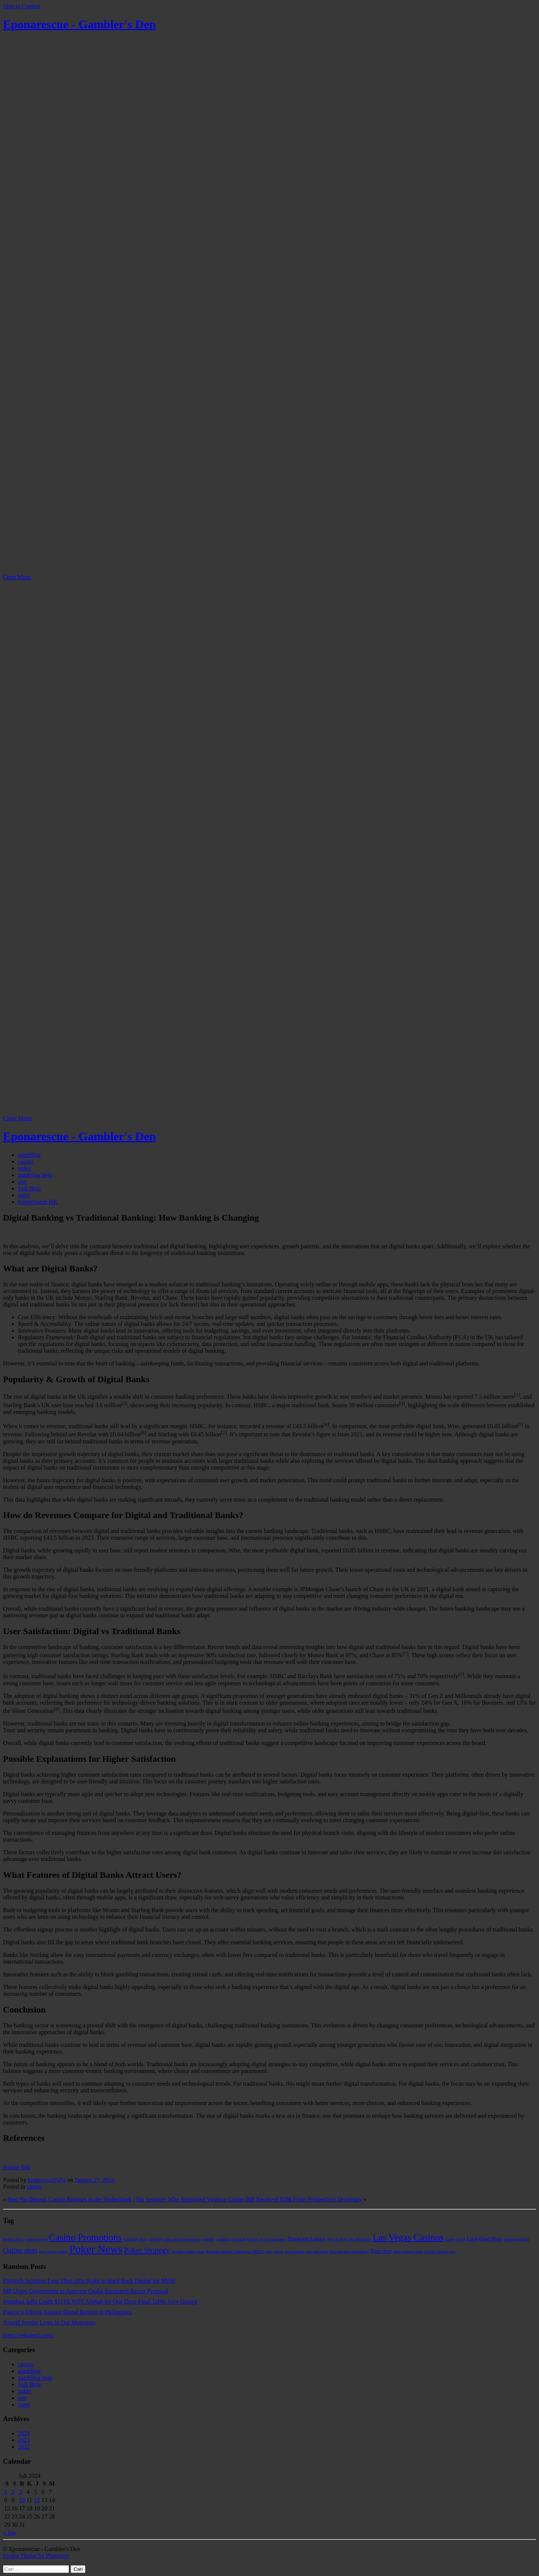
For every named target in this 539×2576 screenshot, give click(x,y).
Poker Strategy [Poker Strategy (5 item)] (147, 2250)
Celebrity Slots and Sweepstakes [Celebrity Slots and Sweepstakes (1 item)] (174, 2239)
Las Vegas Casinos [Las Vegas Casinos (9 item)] (408, 2237)
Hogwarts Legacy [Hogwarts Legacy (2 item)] (306, 2239)
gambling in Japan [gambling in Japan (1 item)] (231, 2239)
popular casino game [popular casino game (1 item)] (187, 2251)
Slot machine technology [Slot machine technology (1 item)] (349, 2251)
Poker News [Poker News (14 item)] (96, 2249)
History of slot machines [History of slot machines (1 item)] (266, 2239)
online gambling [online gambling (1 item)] (517, 2239)
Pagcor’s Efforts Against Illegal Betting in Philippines (67, 2312)
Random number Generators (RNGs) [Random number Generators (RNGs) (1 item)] (235, 2251)
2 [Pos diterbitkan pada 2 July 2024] (13, 2492)
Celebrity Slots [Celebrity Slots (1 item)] (135, 2239)
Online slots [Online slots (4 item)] (20, 2250)
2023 (24, 2440)
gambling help (35, 1175)
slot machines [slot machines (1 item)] (317, 2251)
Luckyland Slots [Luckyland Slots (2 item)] (484, 2239)
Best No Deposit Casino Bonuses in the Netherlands (69, 2199)
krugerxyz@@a (47, 2180)
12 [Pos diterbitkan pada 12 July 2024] (37, 2500)
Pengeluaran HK (37, 1202)
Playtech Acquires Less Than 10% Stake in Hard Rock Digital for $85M (89, 2280)
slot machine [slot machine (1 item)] (294, 2251)
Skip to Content (21, 6)
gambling (29, 1155)
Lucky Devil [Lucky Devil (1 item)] (455, 2239)
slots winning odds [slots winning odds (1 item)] (408, 2251)
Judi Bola (29, 1188)
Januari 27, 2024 (94, 2180)
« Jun (9, 2532)
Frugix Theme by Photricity (36, 2555)
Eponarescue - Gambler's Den (79, 24)
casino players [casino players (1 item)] (36, 2239)
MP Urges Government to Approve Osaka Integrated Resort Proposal (85, 2291)
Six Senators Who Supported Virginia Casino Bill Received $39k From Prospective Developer (249, 2199)
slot (22, 1181)
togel (24, 1195)
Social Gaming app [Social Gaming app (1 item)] (439, 2251)
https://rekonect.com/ (28, 2335)
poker (24, 1168)
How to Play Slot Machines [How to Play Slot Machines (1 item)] (349, 2239)
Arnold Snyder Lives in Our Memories (49, 2322)
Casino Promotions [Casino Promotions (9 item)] (85, 2237)
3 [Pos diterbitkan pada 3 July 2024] (20, 2492)
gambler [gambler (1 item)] (208, 2239)
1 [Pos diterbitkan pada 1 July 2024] (5, 2492)
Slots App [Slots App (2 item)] (381, 2251)
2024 (24, 2433)
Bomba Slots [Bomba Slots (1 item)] (13, 2239)
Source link (16, 2167)
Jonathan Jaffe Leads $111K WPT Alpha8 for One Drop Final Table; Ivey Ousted (100, 2301)
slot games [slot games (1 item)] (274, 2251)
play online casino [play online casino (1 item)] (53, 2251)
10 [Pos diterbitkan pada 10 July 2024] (22, 2500)
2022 (24, 2447)
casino (25, 1161)
